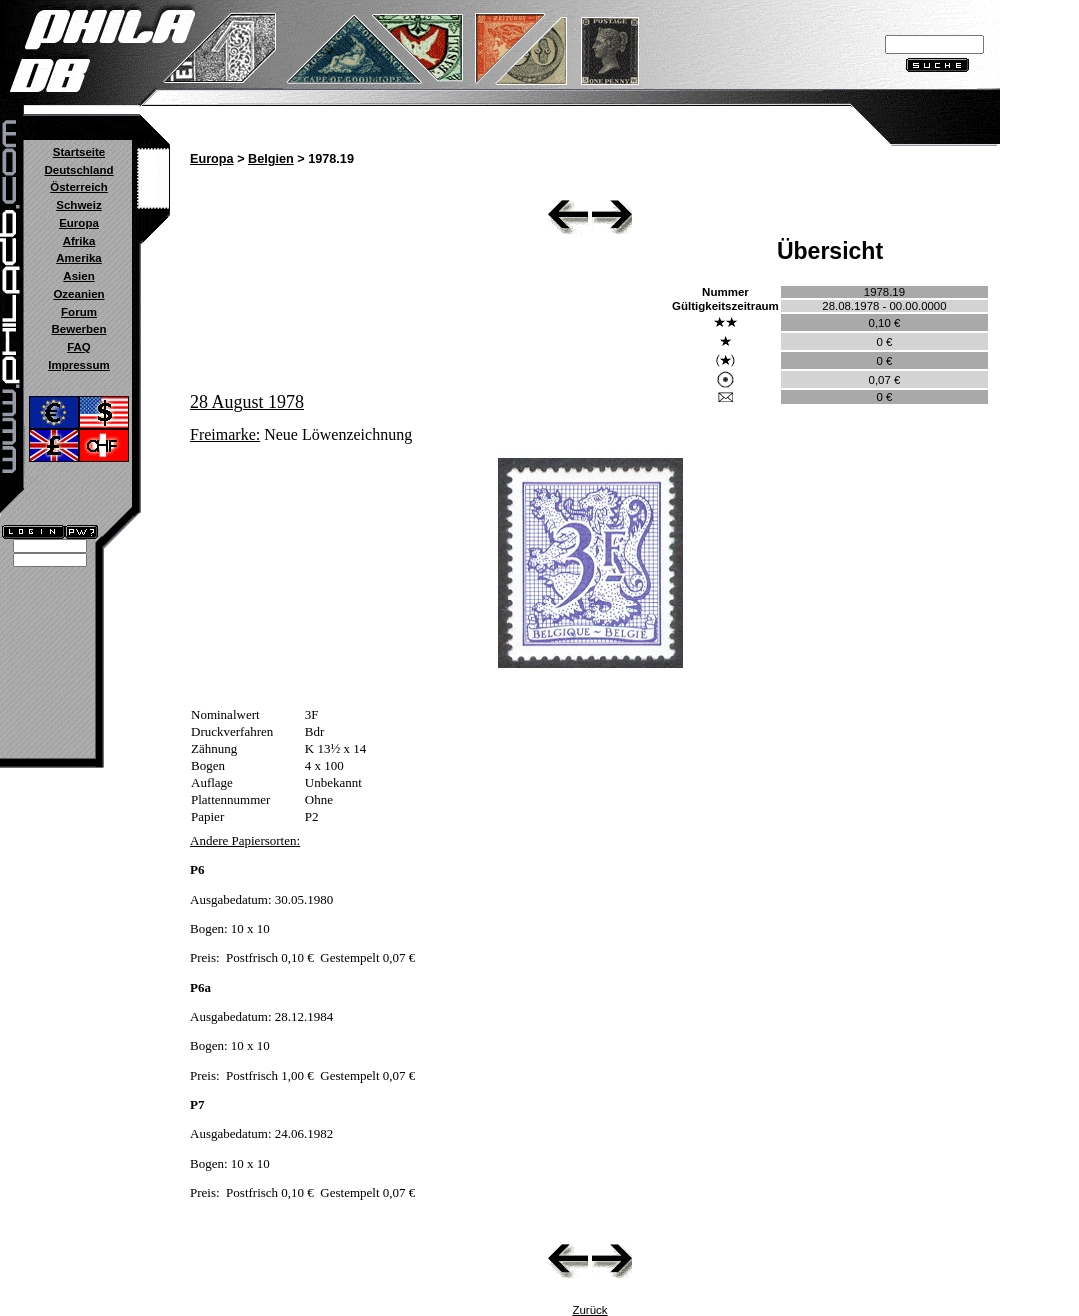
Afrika (79, 241)
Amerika (78, 258)
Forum (79, 312)
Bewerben (78, 329)
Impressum (78, 365)
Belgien (271, 159)
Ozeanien (78, 294)
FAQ (79, 347)
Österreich (79, 187)
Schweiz (78, 205)
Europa (79, 223)
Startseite (79, 152)
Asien (78, 276)
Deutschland (78, 170)
